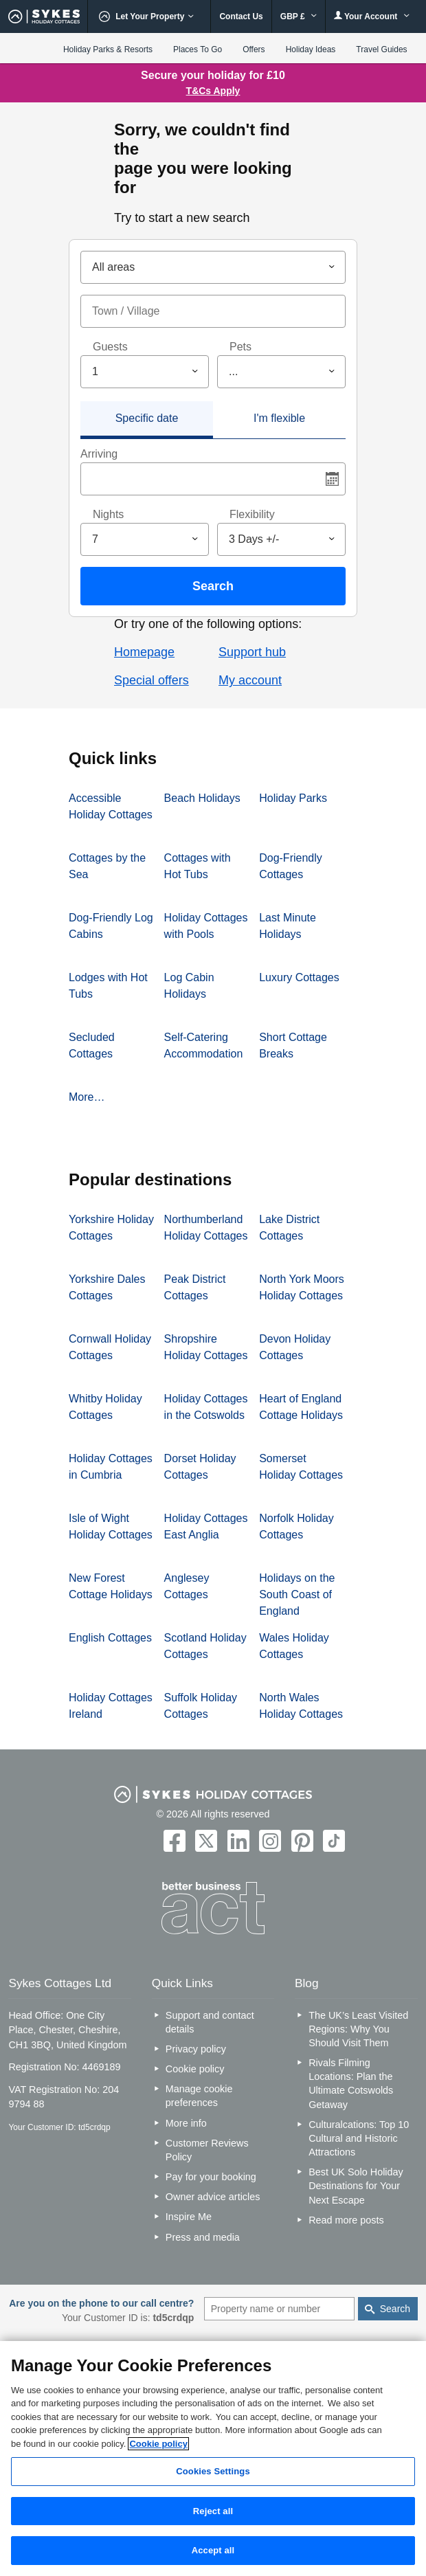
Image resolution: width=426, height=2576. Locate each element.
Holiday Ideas (311, 49)
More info (186, 2123)
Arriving (98, 454)
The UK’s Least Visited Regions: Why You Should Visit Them (358, 2029)
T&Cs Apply (213, 90)
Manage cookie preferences (199, 2095)
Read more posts (346, 2220)
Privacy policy (196, 2048)
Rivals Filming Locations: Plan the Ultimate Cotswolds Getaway (351, 2083)
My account (250, 680)
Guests (110, 346)
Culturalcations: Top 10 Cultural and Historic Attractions (359, 2138)
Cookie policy (195, 2068)
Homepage (144, 652)
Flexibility (252, 514)
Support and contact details (210, 2022)
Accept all (213, 2550)
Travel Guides (381, 49)
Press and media (203, 2237)
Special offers (151, 680)
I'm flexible (279, 418)
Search (213, 586)
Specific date (147, 418)
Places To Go (197, 49)
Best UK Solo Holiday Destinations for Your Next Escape (356, 2185)
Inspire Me (189, 2216)
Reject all (213, 2511)
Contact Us (240, 16)
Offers (254, 49)
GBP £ (298, 16)
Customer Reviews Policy (207, 2150)
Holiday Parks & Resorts (108, 49)
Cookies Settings (213, 2471)
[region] (213, 2458)
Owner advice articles (213, 2196)
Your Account (372, 16)
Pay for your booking (211, 2176)
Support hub (252, 652)
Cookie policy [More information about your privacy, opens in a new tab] (158, 2444)
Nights (108, 514)
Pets (240, 346)
